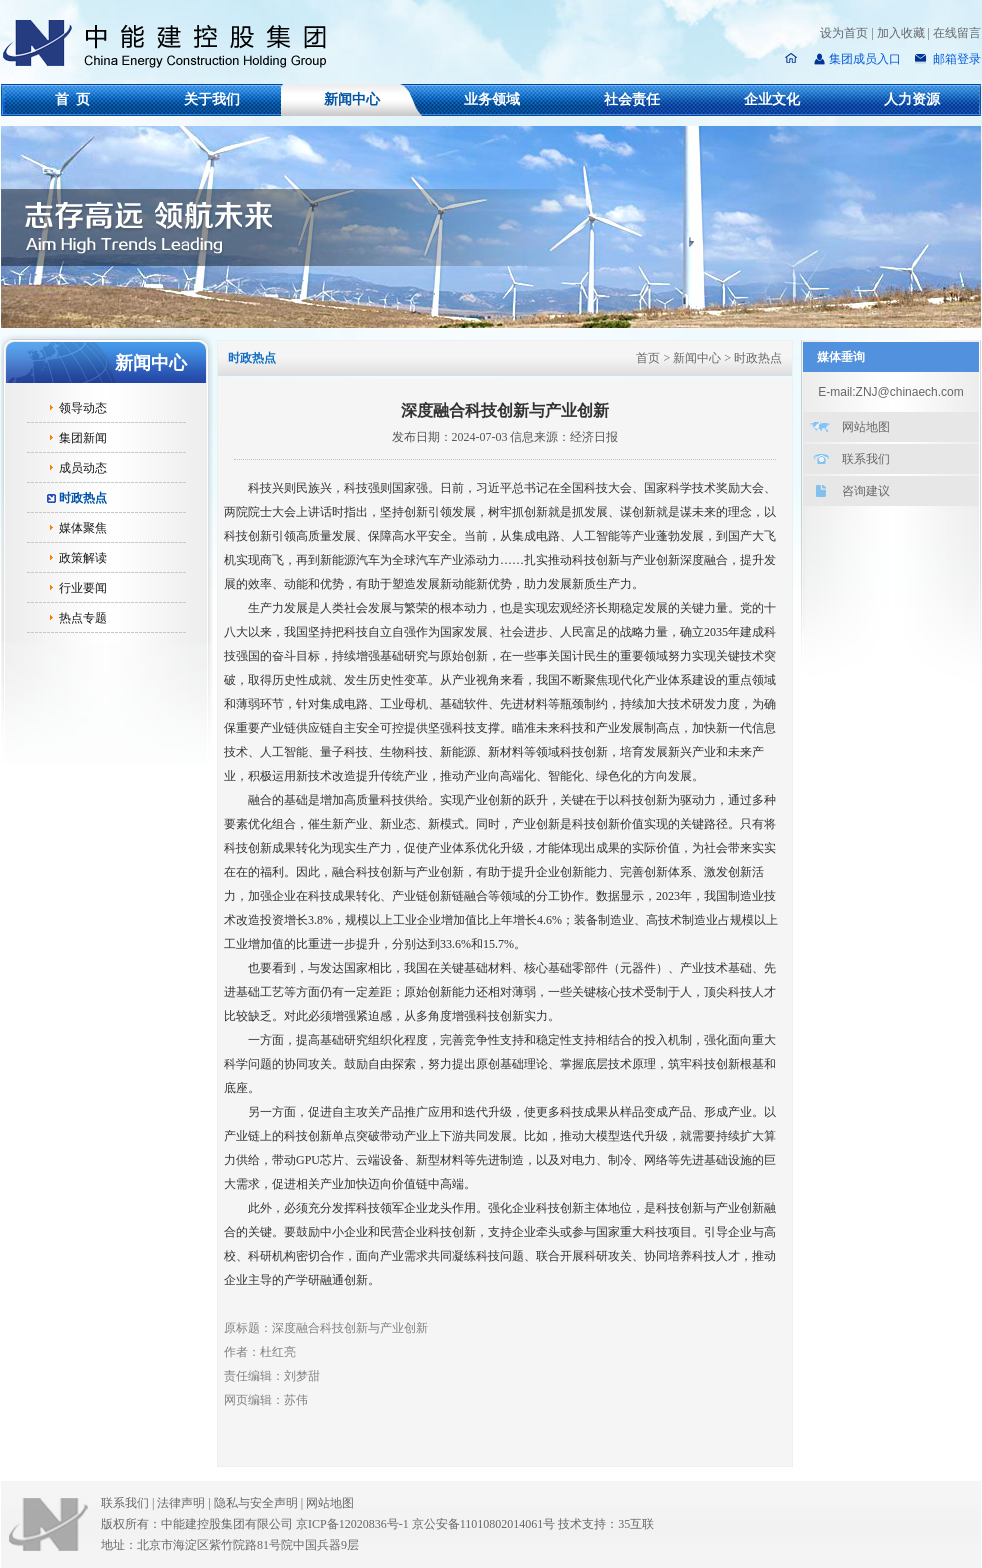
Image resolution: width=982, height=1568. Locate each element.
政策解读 (83, 558)
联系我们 (866, 459)
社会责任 (632, 99)
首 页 (72, 99)
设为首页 (844, 33)
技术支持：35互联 (606, 1524)
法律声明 (185, 1503)
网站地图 (866, 427)
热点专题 (83, 618)
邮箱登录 (955, 59)
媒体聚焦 (83, 528)
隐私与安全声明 (256, 1503)
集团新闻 (83, 438)
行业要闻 (83, 588)
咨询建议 (866, 491)
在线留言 (957, 33)
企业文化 (772, 99)
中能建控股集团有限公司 (173, 44)
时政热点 (83, 498)
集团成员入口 (865, 59)
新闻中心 (352, 99)
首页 (648, 358)
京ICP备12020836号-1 (352, 1524)
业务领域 (492, 99)
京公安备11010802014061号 (484, 1524)
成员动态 (83, 468)
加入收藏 (901, 33)
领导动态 (83, 408)
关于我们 (212, 99)
